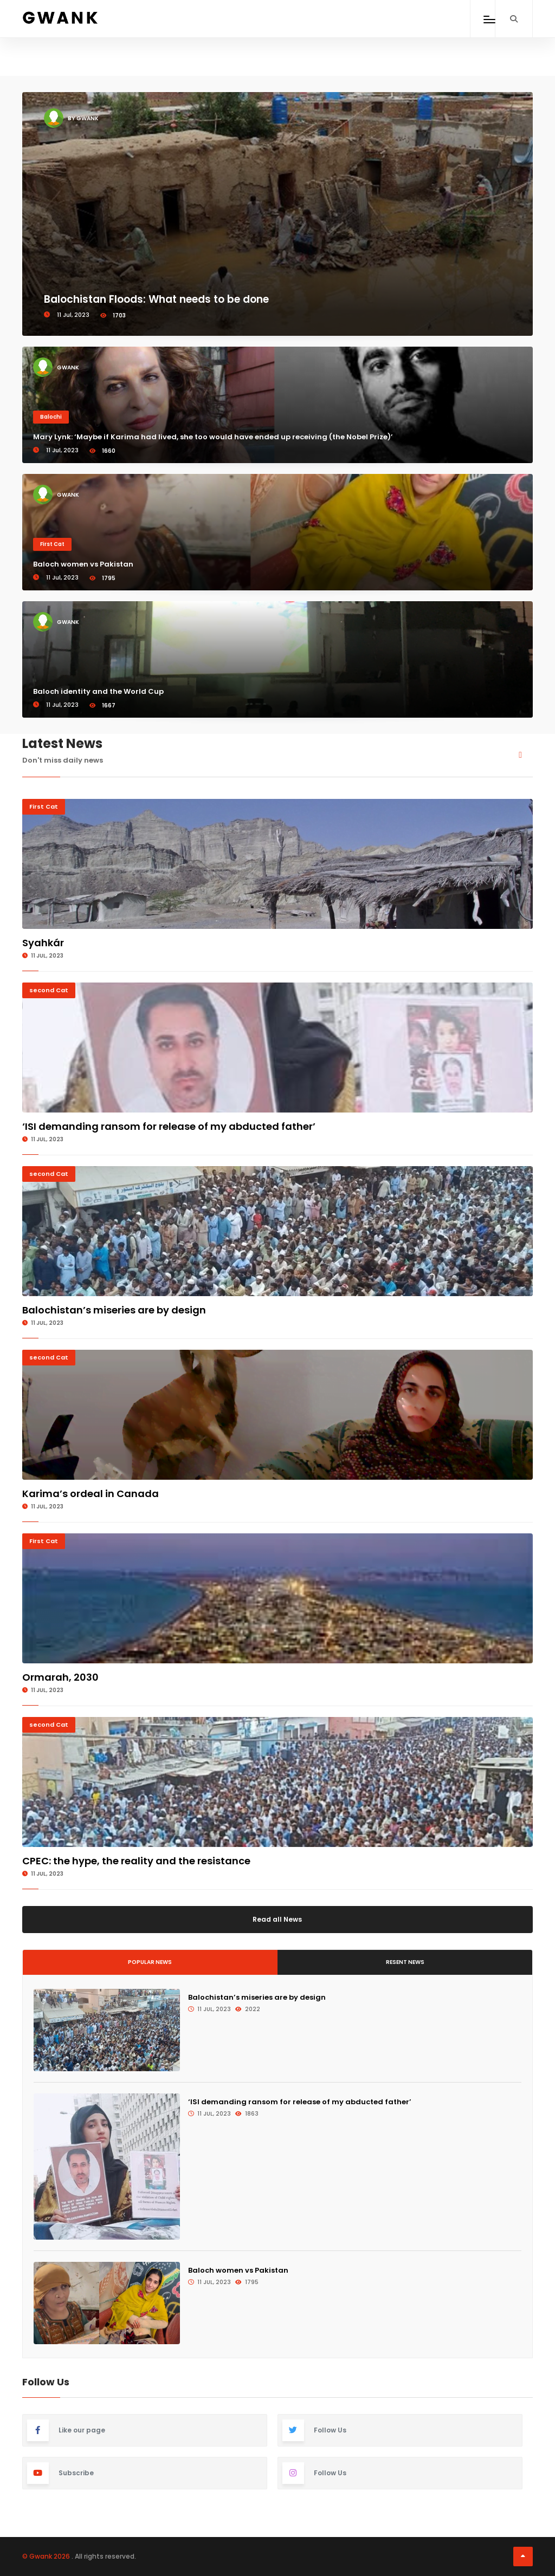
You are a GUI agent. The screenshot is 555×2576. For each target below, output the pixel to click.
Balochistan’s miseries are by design (114, 1310)
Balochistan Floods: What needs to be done (156, 299)
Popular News (150, 1962)
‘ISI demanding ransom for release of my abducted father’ (168, 1126)
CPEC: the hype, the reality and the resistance (136, 1861)
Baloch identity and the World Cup (98, 691)
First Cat (52, 544)
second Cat (48, 990)
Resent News (405, 1962)
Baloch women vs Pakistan (83, 564)
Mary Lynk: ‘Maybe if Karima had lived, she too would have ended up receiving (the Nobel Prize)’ (213, 437)
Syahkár (43, 942)
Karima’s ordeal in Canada (90, 1493)
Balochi (51, 417)
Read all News (277, 1919)
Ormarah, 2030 (60, 1677)
